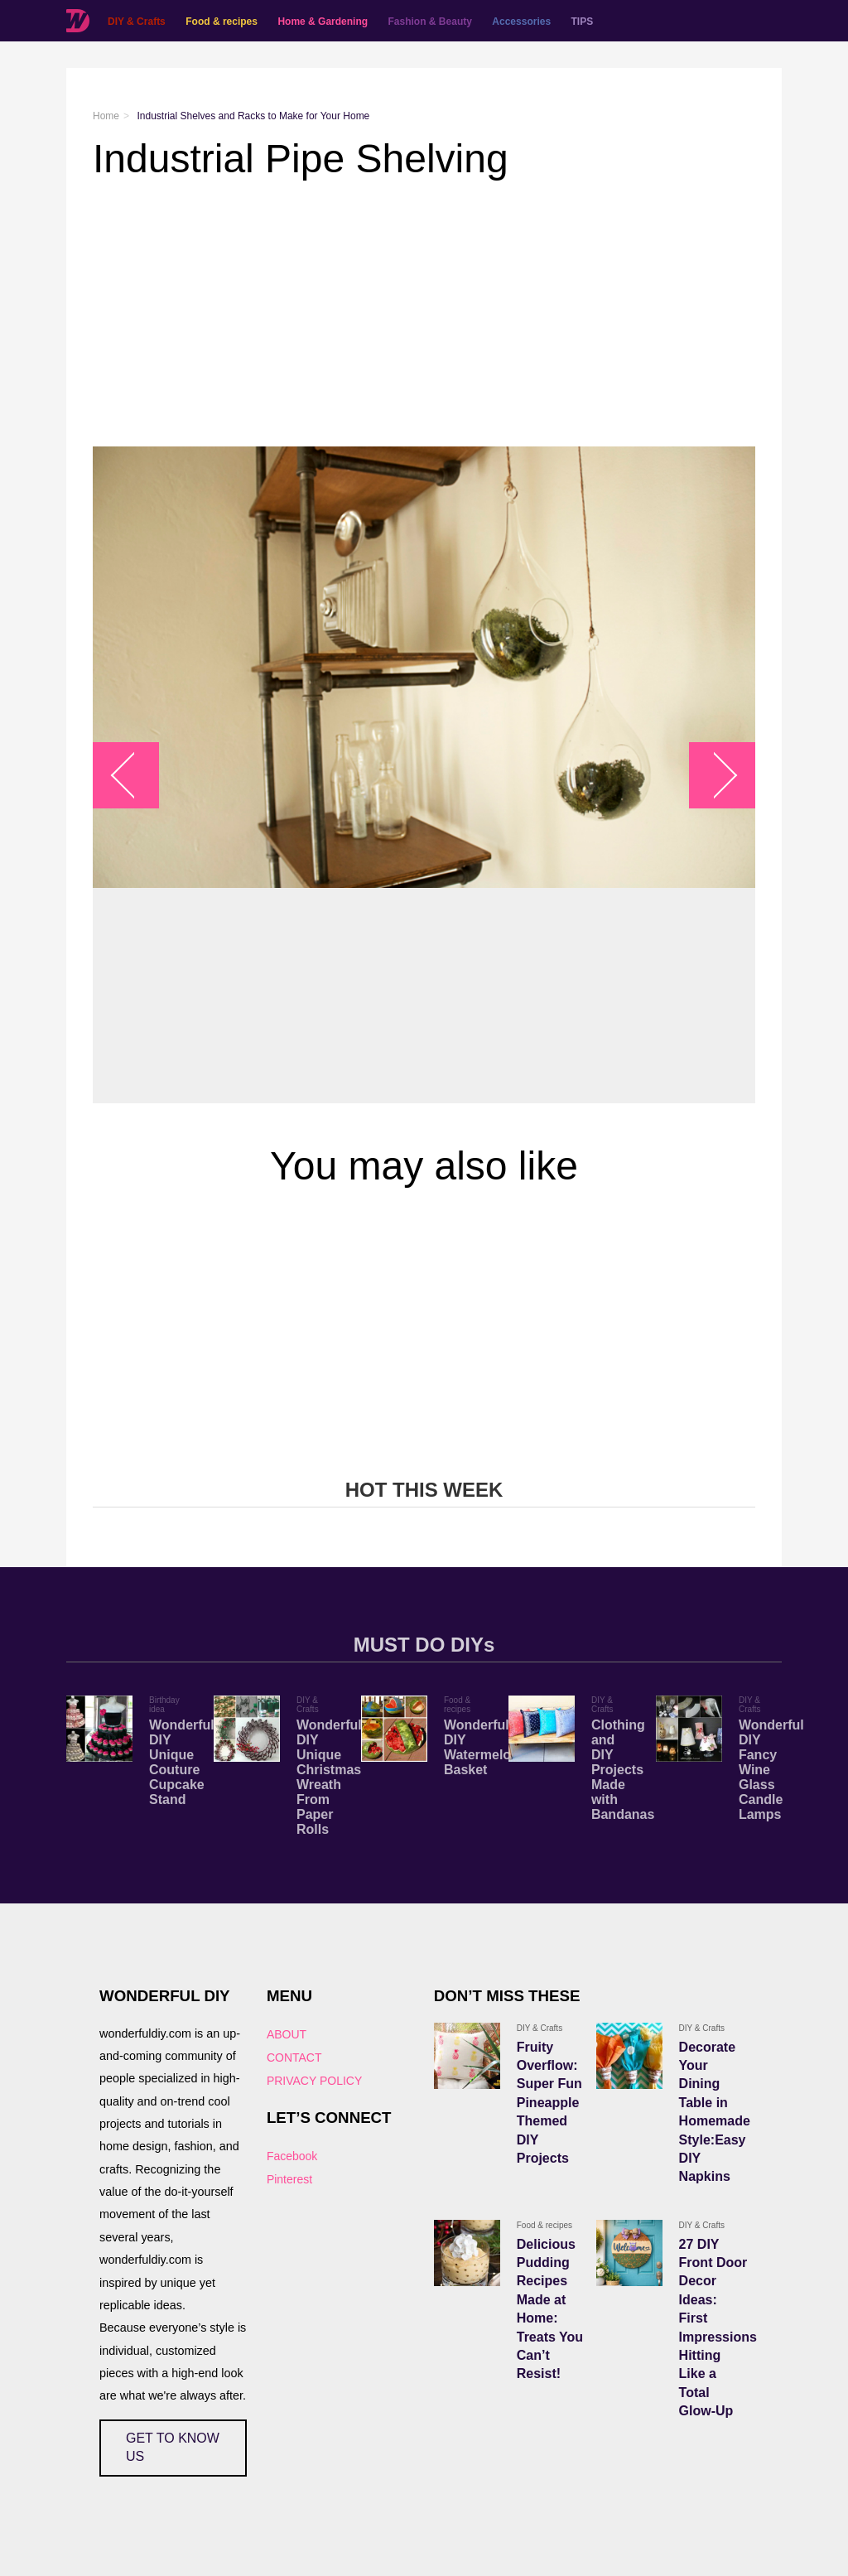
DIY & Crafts (137, 21)
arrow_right (714, 774)
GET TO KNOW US (172, 2447)
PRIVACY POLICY (314, 2080)
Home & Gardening (322, 21)
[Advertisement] (424, 314)
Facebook (292, 2156)
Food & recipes (222, 21)
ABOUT (286, 2034)
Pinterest (289, 2179)
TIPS (582, 21)
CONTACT (294, 2057)
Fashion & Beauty (430, 21)
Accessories (521, 21)
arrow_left (134, 774)
